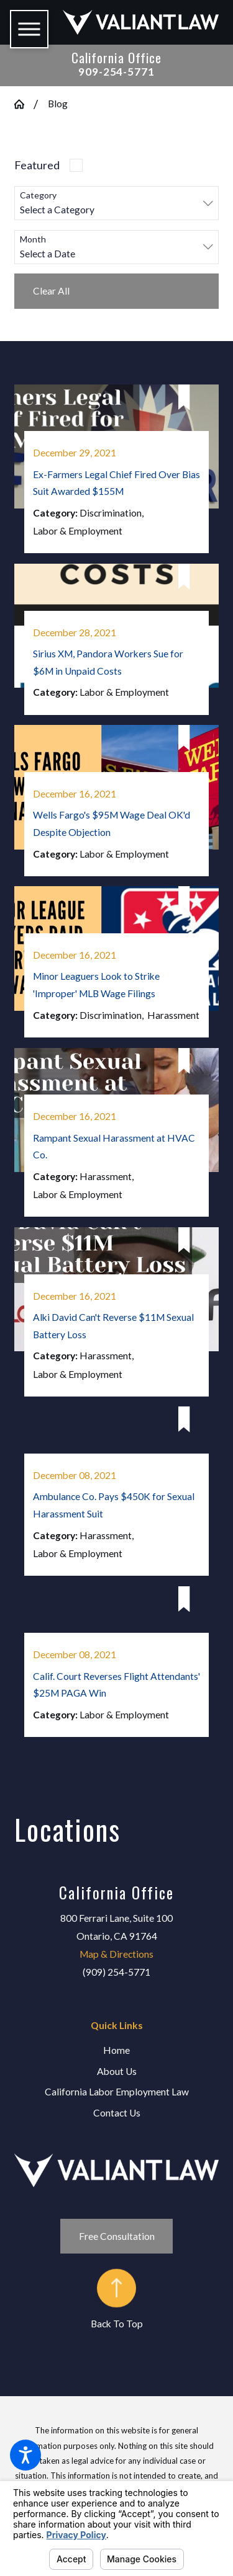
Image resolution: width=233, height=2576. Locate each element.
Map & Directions (116, 1954)
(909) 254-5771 (116, 1972)
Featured (37, 165)
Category (38, 195)
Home (116, 2050)
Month (33, 239)
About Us (117, 2071)
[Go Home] (24, 104)
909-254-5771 (116, 72)
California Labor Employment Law (117, 2091)
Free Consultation (117, 2236)
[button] (25, 2455)
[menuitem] (116, 2050)
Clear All (51, 290)
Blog (58, 103)
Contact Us (116, 2112)
